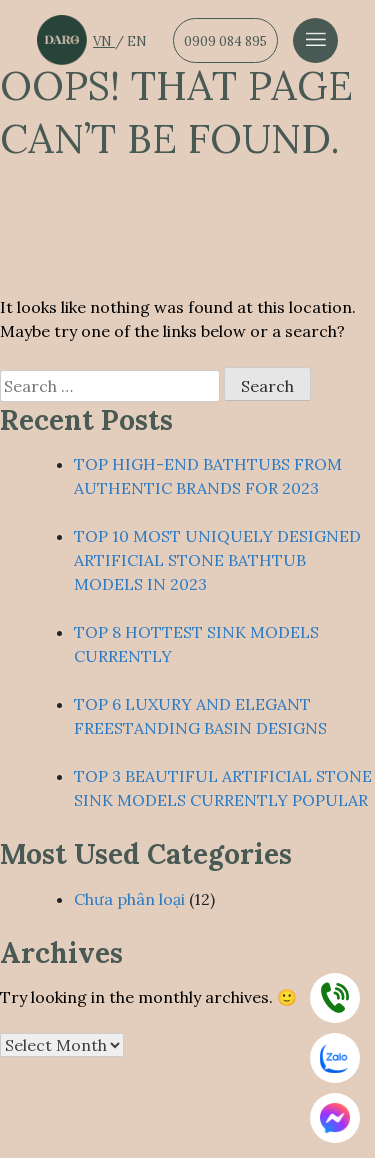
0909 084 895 (225, 41)
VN (104, 41)
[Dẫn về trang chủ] (62, 40)
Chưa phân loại (129, 899)
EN (137, 41)
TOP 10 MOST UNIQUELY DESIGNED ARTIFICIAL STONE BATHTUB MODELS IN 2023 (217, 560)
